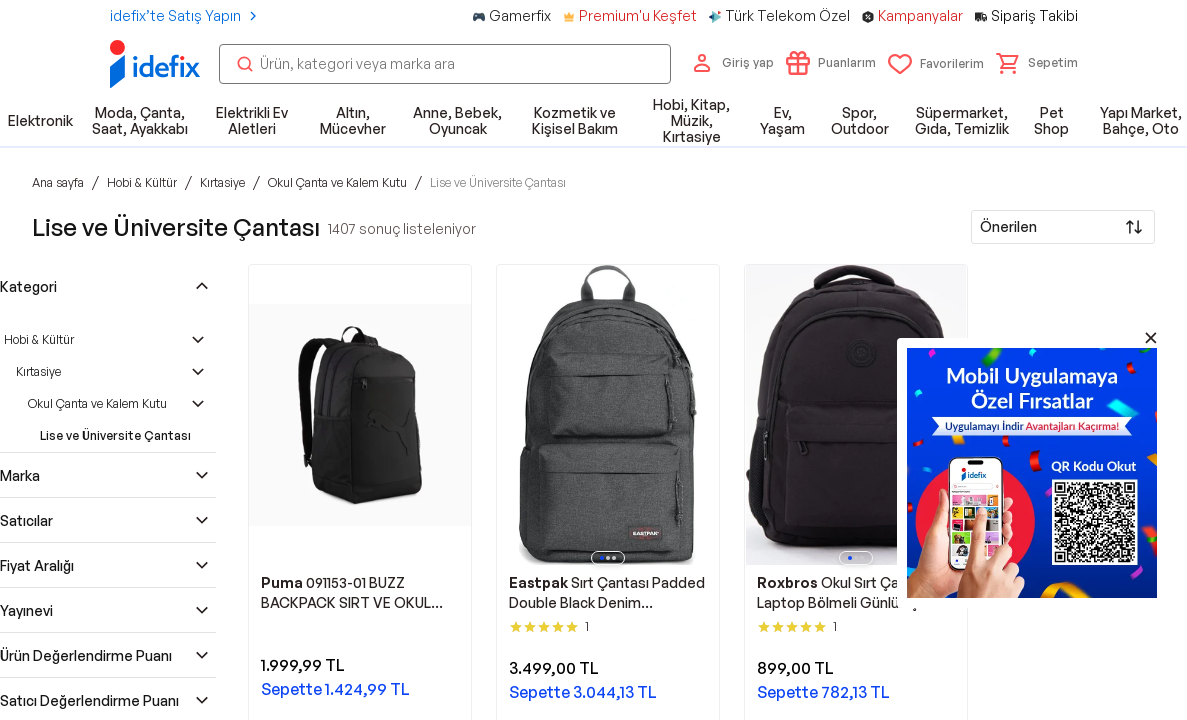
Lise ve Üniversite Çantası (115, 435)
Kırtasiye (38, 371)
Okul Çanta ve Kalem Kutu (97, 403)
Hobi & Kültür (39, 339)
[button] (1037, 63)
